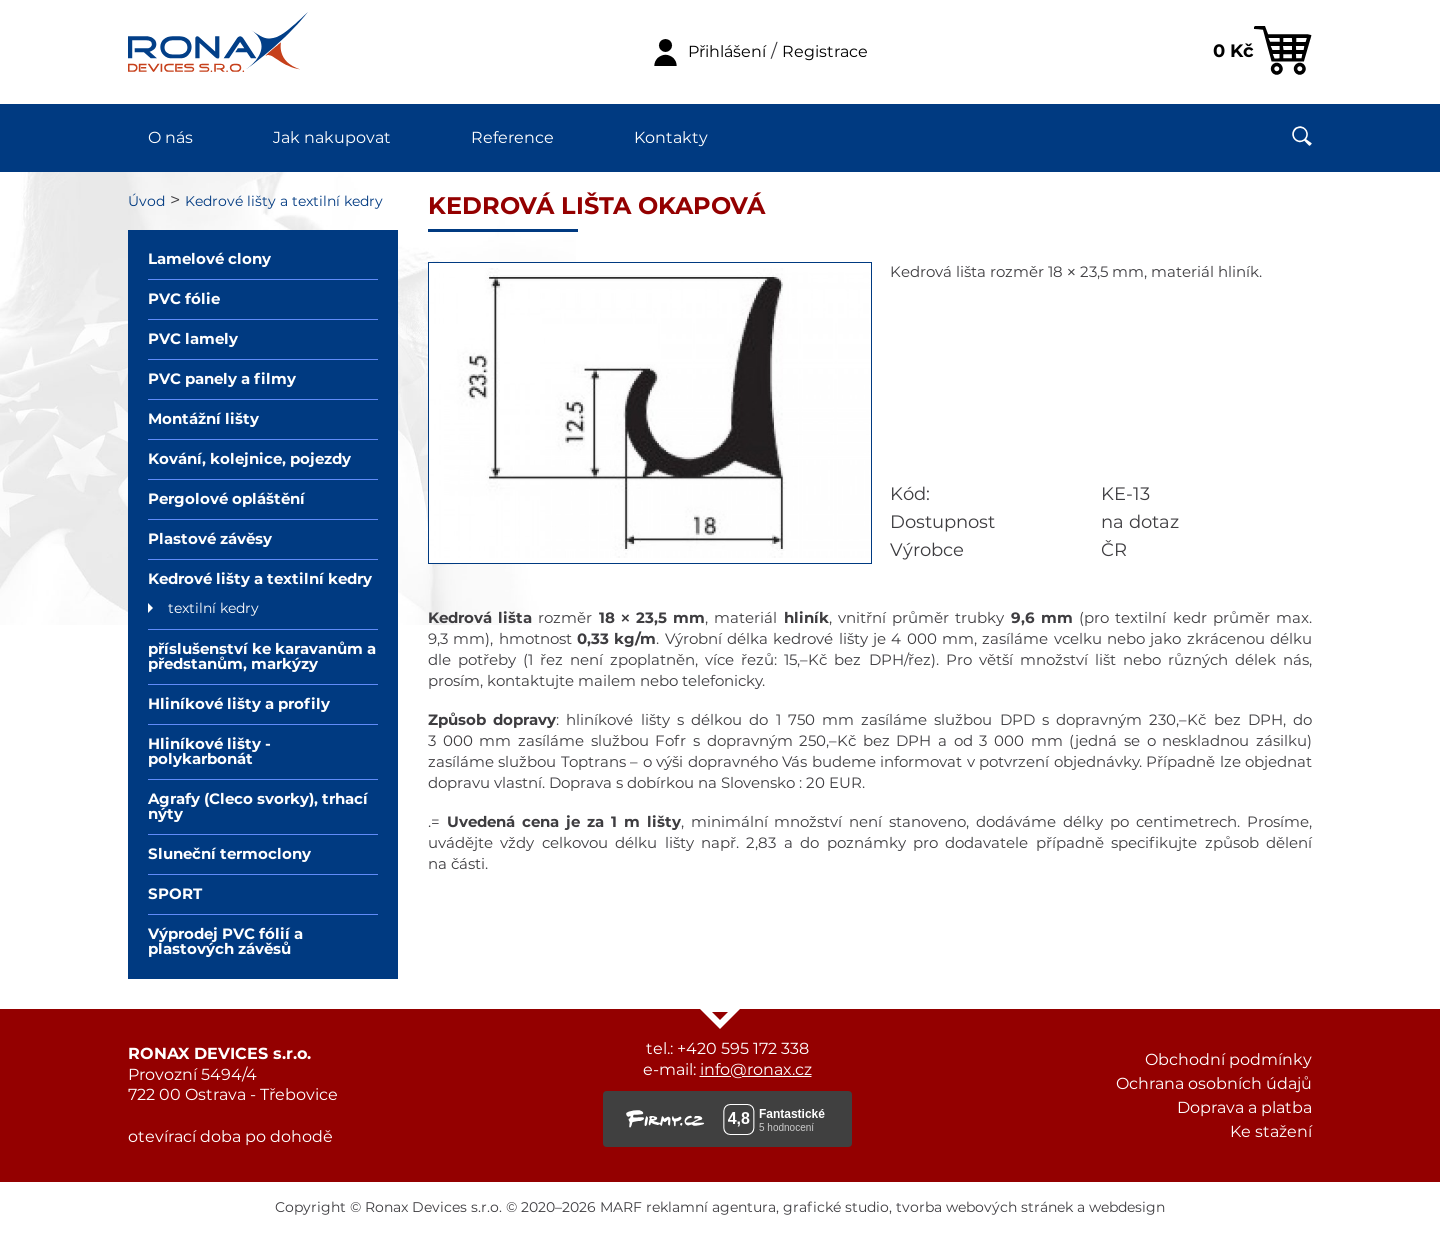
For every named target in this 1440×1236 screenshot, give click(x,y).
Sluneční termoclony (229, 854)
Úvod (146, 202)
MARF (621, 1208)
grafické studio (836, 1208)
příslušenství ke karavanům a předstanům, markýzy (262, 657)
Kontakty (671, 138)
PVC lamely (193, 339)
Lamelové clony (209, 259)
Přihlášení (727, 52)
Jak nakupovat (332, 138)
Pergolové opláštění (226, 499)
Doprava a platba (1244, 1108)
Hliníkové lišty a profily (239, 704)
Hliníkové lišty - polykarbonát (209, 752)
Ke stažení (1271, 1132)
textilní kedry (213, 609)
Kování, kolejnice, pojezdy (249, 459)
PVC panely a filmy (222, 379)
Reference (512, 138)
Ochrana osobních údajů (1214, 1084)
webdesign (1127, 1208)
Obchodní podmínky (1228, 1060)
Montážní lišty (203, 419)
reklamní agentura (711, 1208)
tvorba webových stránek (984, 1208)
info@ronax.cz (756, 1070)
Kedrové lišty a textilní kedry (284, 202)
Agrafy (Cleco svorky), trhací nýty (258, 807)
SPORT (175, 894)
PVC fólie (184, 299)
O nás (170, 138)
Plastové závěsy (210, 539)
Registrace (825, 52)
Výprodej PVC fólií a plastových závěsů (225, 942)
